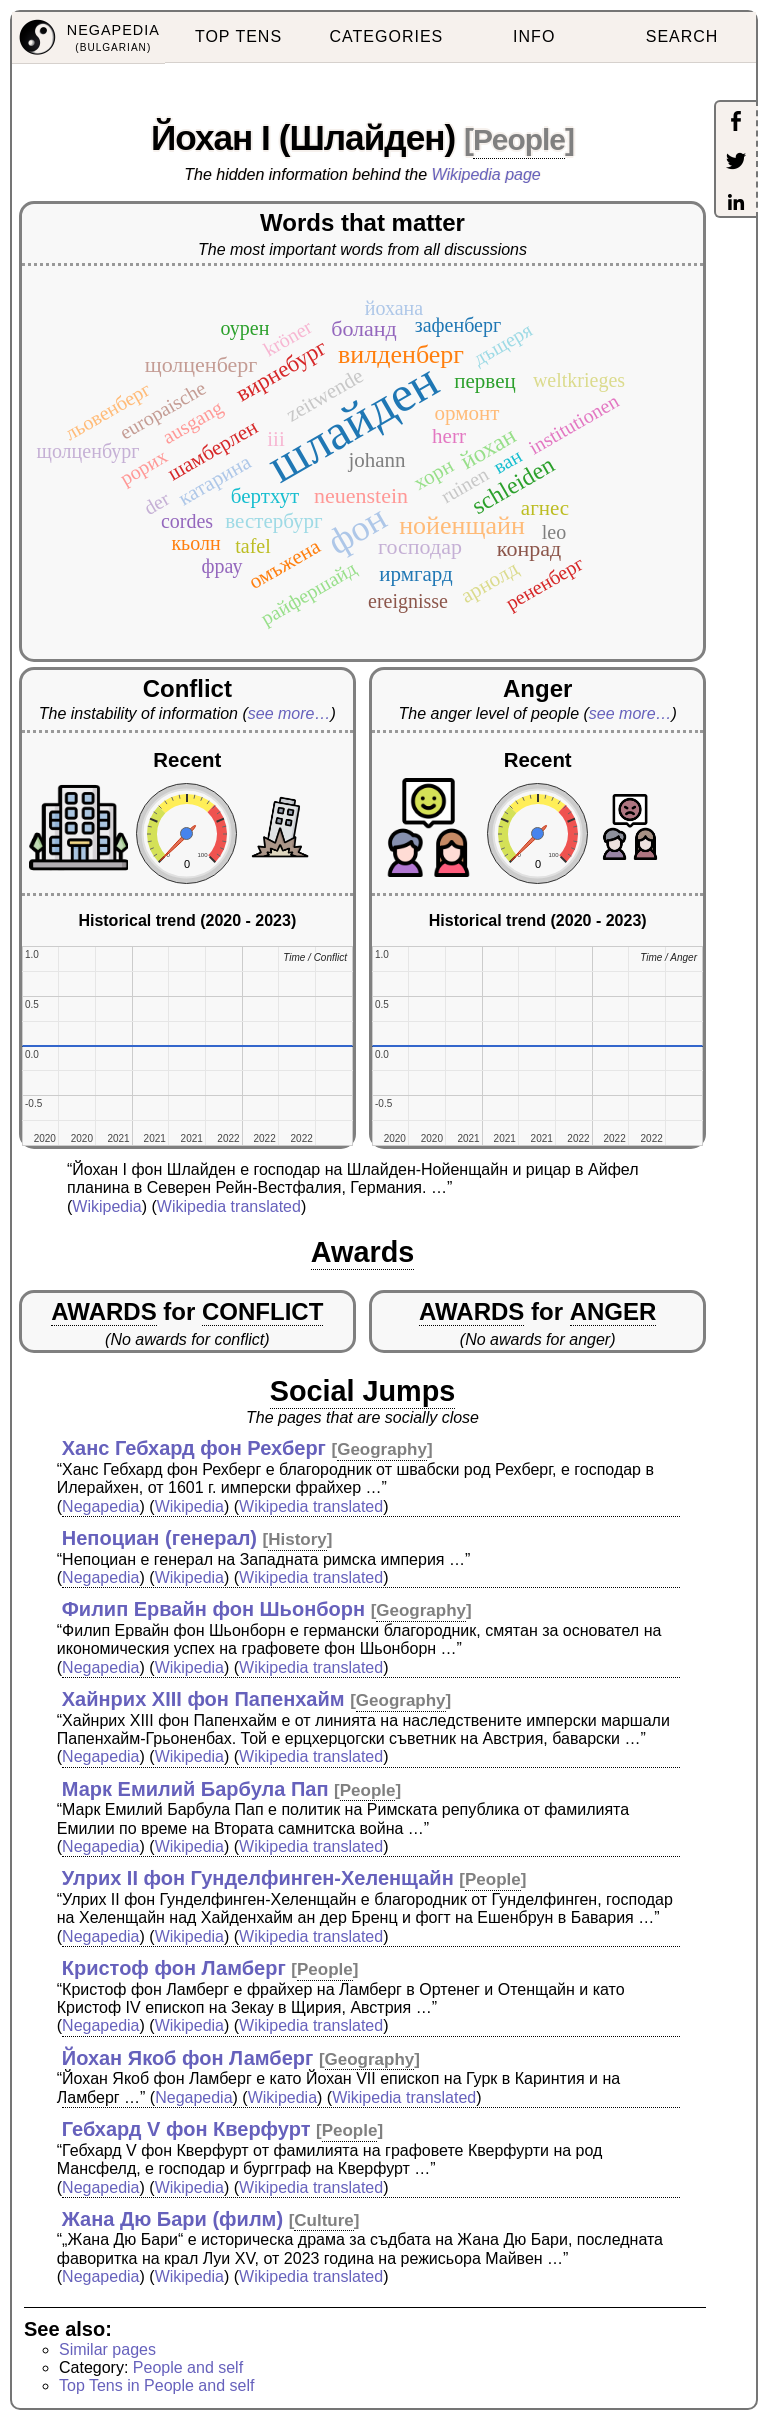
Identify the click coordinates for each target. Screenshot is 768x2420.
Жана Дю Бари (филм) (172, 2219)
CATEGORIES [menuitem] (387, 36)
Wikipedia (106, 1206)
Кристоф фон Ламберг (174, 1968)
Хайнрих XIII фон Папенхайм (203, 1699)
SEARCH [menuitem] (682, 36)
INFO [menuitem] (534, 36)
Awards (363, 1252)
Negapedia (100, 1506)
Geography (382, 1449)
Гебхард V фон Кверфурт (186, 2129)
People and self (188, 2367)
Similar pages (107, 2349)
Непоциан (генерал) (159, 1538)
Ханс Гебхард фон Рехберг (194, 1448)
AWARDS (103, 1311)
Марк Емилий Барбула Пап (195, 1789)
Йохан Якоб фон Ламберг (188, 2058)
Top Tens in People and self (156, 2385)
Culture (324, 2220)
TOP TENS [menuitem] (238, 36)
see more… (289, 713)
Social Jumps (363, 1391)
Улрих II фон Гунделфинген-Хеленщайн (258, 1878)
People (519, 139)
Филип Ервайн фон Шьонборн (213, 1609)
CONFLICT (262, 1311)
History (297, 1539)
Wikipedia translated (229, 1206)
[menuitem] (88, 38)
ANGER (613, 1311)
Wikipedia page (486, 174)
